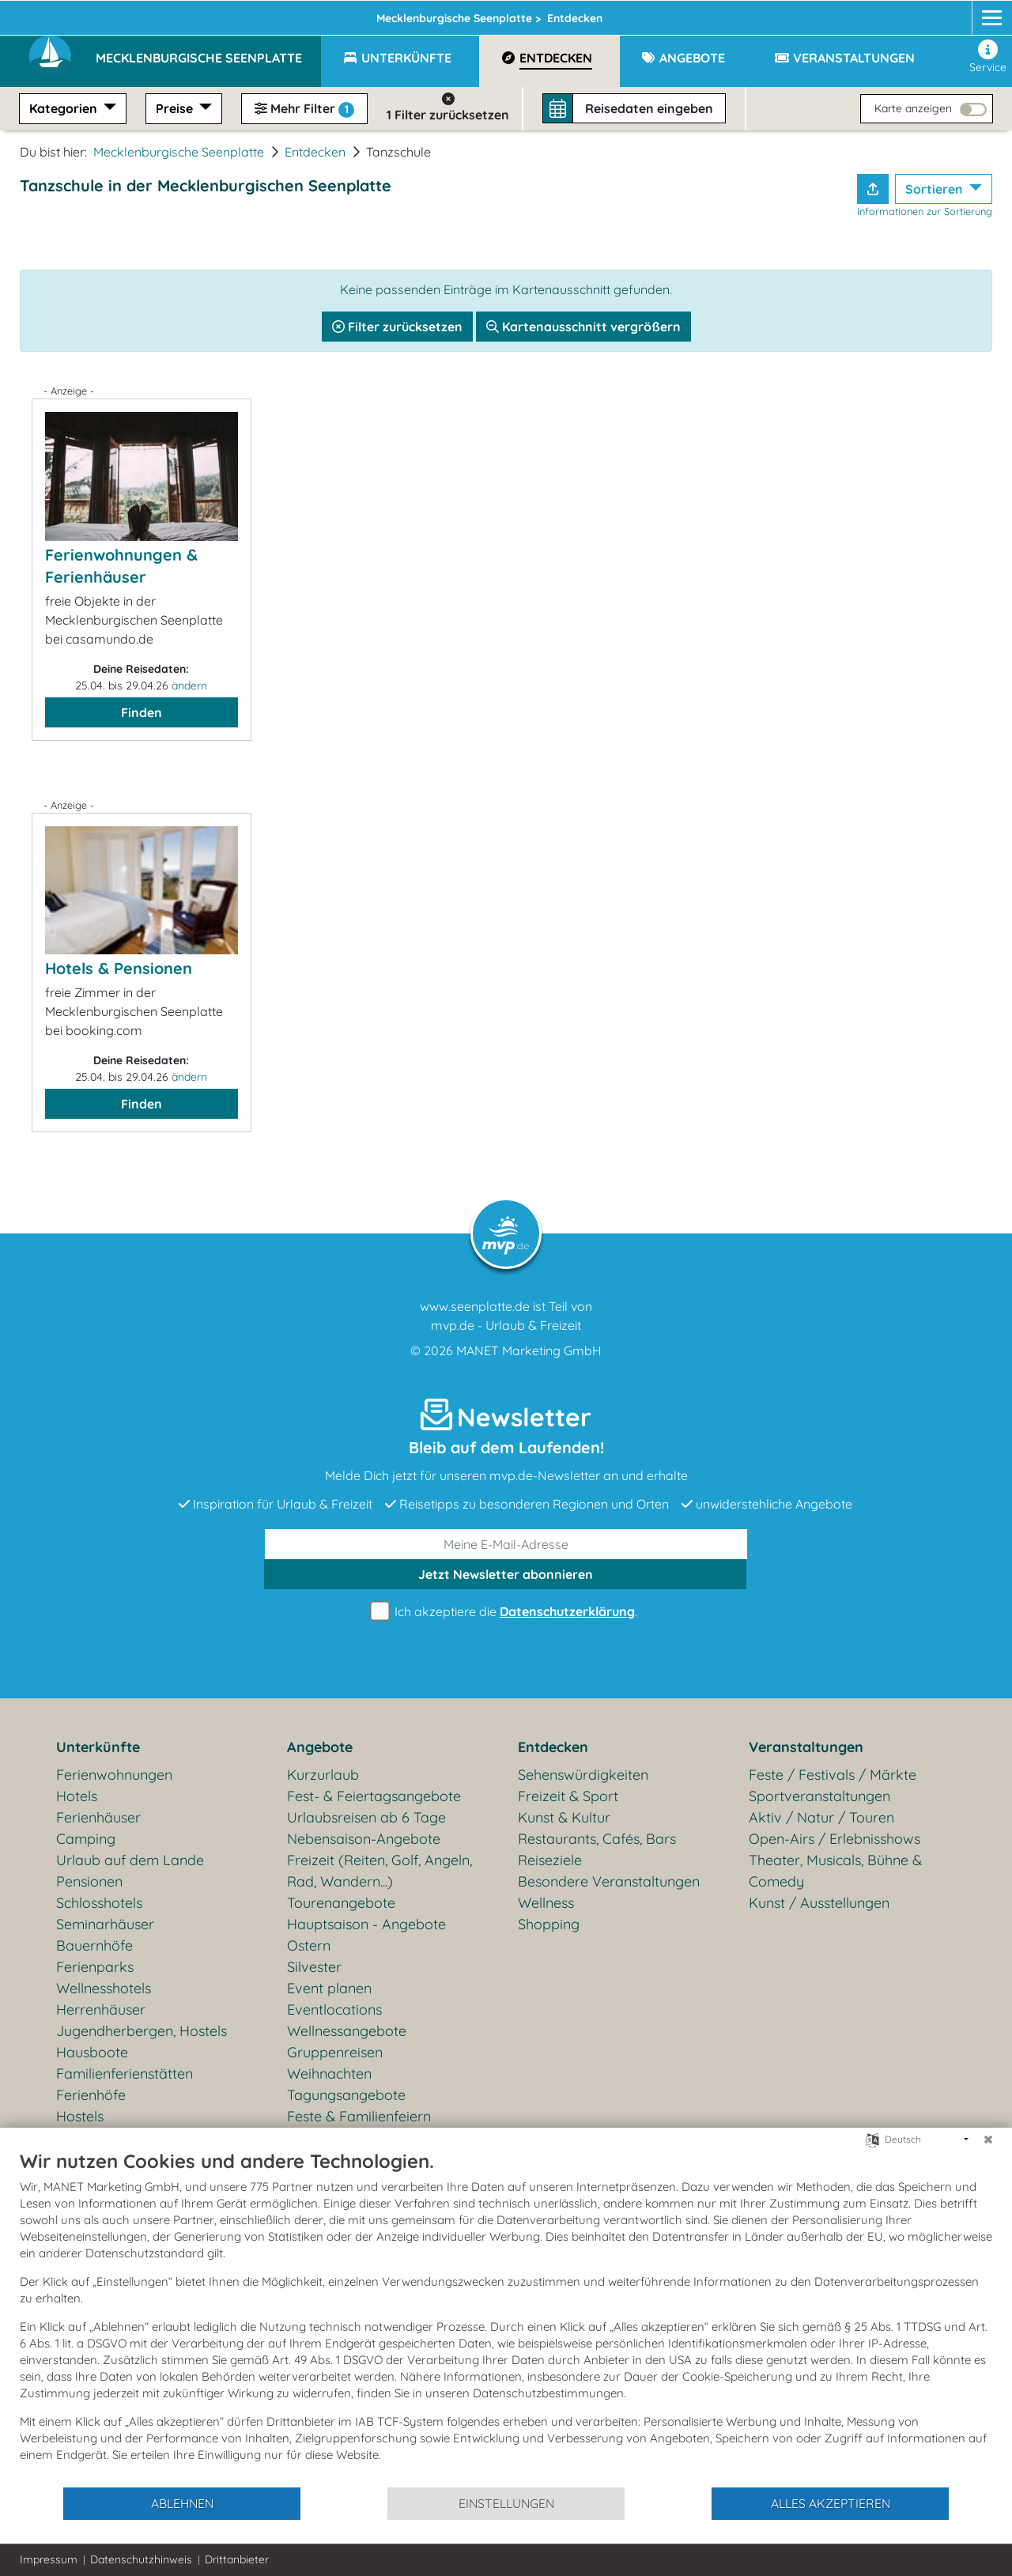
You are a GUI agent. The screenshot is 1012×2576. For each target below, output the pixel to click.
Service (987, 57)
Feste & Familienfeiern (359, 2116)
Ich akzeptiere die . (506, 1612)
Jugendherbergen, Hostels (141, 2031)
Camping (85, 1839)
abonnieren (505, 1574)
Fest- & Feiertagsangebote (374, 1796)
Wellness (546, 1903)
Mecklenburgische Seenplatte (178, 152)
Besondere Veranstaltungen (609, 1881)
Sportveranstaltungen (819, 1796)
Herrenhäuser (100, 2009)
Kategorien (64, 108)
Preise (176, 108)
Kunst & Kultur (564, 1817)
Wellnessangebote (346, 2031)
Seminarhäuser (105, 1924)
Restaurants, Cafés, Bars (597, 1839)
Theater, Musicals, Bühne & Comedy (835, 1870)
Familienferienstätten (124, 2073)
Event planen (329, 1988)
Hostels (80, 2116)
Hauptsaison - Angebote (366, 1924)
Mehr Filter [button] (304, 109)
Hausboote (92, 2052)
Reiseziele (550, 1860)
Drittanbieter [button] (237, 2559)
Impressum (48, 2559)
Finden (141, 712)
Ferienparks (95, 1967)
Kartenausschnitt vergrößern (583, 326)
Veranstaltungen (806, 1747)
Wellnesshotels (103, 1988)
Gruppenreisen (335, 2052)
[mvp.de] (977, 13)
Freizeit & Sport (568, 1796)
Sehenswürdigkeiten (583, 1775)
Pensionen (89, 1881)
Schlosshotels (99, 1903)
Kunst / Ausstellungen (819, 1903)
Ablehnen (182, 2503)
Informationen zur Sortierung (924, 211)
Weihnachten (329, 2073)
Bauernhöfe (94, 1945)
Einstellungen (506, 2503)
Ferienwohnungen (114, 1775)
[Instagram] (947, 13)
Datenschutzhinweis (141, 2559)
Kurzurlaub (323, 1775)
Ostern (308, 1945)
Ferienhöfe (91, 2095)
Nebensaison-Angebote (363, 1839)
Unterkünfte (98, 1747)
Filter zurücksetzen (397, 326)
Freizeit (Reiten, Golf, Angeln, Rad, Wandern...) (379, 1870)
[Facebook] (917, 13)
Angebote (320, 1747)
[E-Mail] (506, 1544)
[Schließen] (988, 2139)
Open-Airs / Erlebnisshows (834, 1839)
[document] (506, 2317)
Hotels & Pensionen (118, 968)
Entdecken (315, 152)
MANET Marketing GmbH (529, 1350)
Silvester (314, 1967)
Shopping (549, 1924)
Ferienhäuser (98, 1817)
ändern (189, 685)
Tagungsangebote (346, 2095)
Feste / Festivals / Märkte (832, 1775)
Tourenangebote (341, 1903)
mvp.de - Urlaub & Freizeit (506, 1325)
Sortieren (935, 189)
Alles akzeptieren (830, 2503)
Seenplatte (320, 13)
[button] (208, 51)
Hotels (76, 1796)
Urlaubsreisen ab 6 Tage (366, 1817)
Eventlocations (334, 2009)
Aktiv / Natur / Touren (821, 1817)
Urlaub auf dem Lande (130, 1860)
